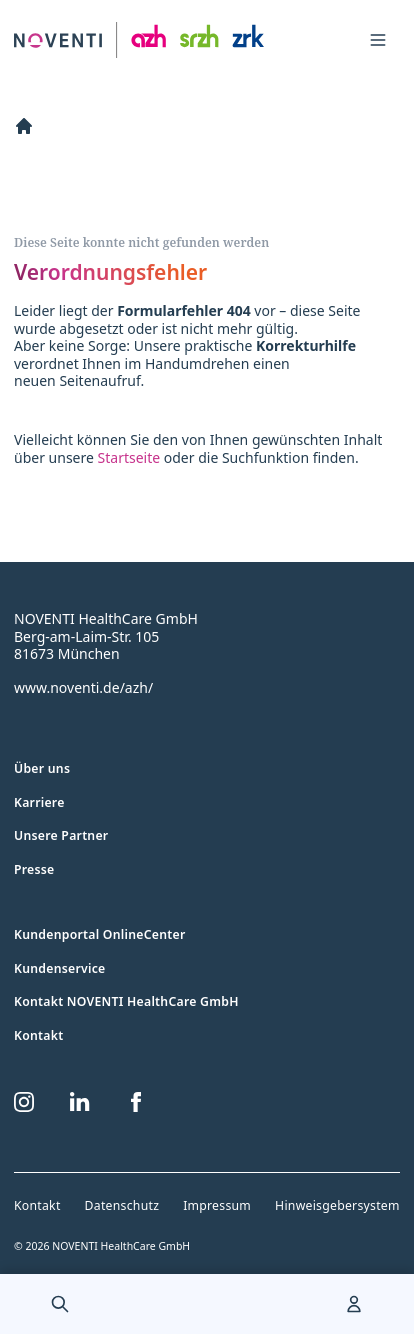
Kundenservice (60, 968)
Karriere (39, 802)
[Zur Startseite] (139, 40)
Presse (34, 869)
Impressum (217, 1205)
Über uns (42, 768)
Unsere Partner (61, 835)
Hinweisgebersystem (337, 1205)
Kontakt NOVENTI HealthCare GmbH (126, 1001)
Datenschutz (122, 1205)
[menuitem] (60, 1304)
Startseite (129, 457)
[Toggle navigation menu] (378, 40)
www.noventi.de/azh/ (83, 687)
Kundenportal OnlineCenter (99, 934)
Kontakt (38, 1035)
